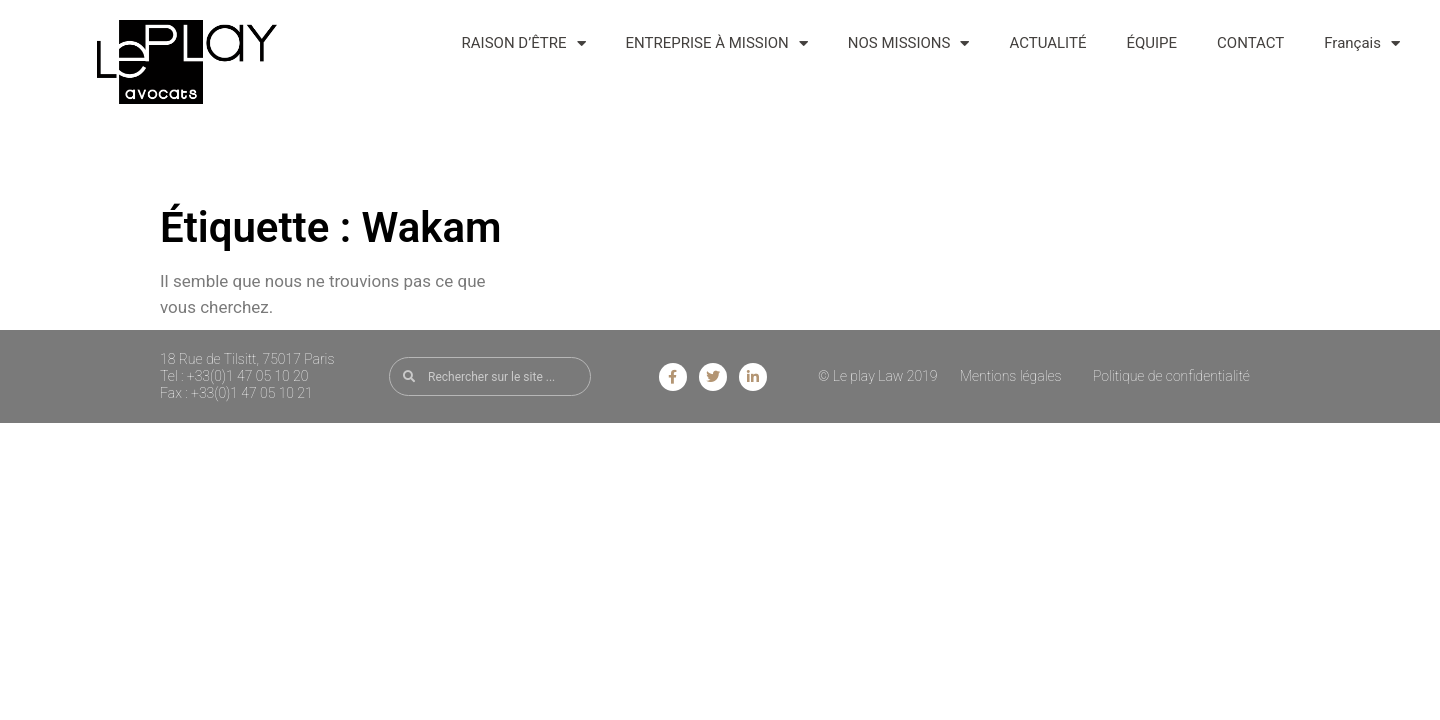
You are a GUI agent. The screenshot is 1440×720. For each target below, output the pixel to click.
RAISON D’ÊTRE (524, 43)
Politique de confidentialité (1171, 376)
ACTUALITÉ (1047, 43)
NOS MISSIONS (909, 43)
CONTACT (1250, 43)
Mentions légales (1011, 376)
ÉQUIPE (1151, 43)
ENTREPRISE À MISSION (717, 43)
